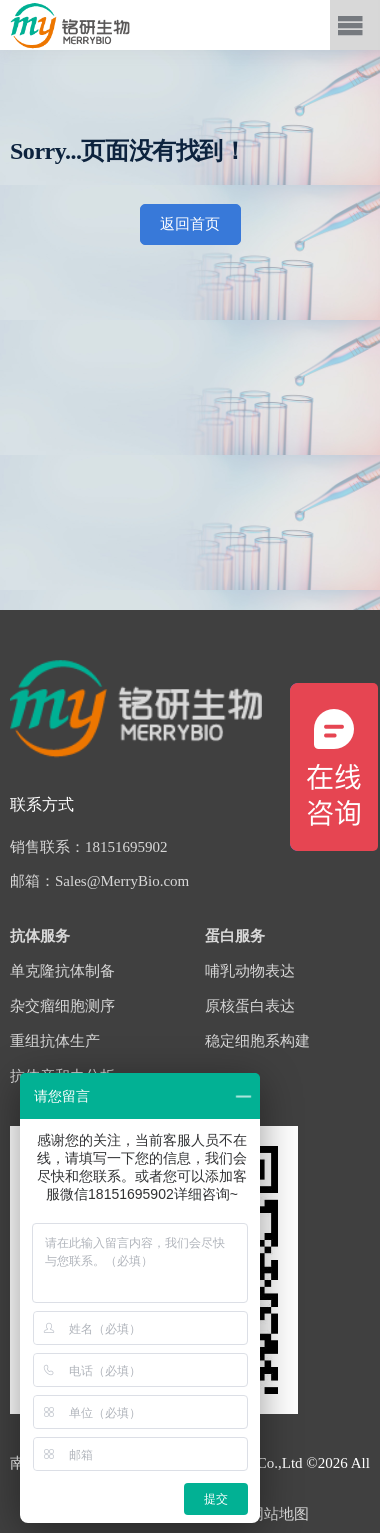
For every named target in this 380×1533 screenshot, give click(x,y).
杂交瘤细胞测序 (62, 1006)
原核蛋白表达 (250, 1006)
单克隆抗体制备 (62, 971)
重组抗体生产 (55, 1041)
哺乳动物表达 (250, 971)
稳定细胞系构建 (257, 1041)
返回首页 (190, 224)
